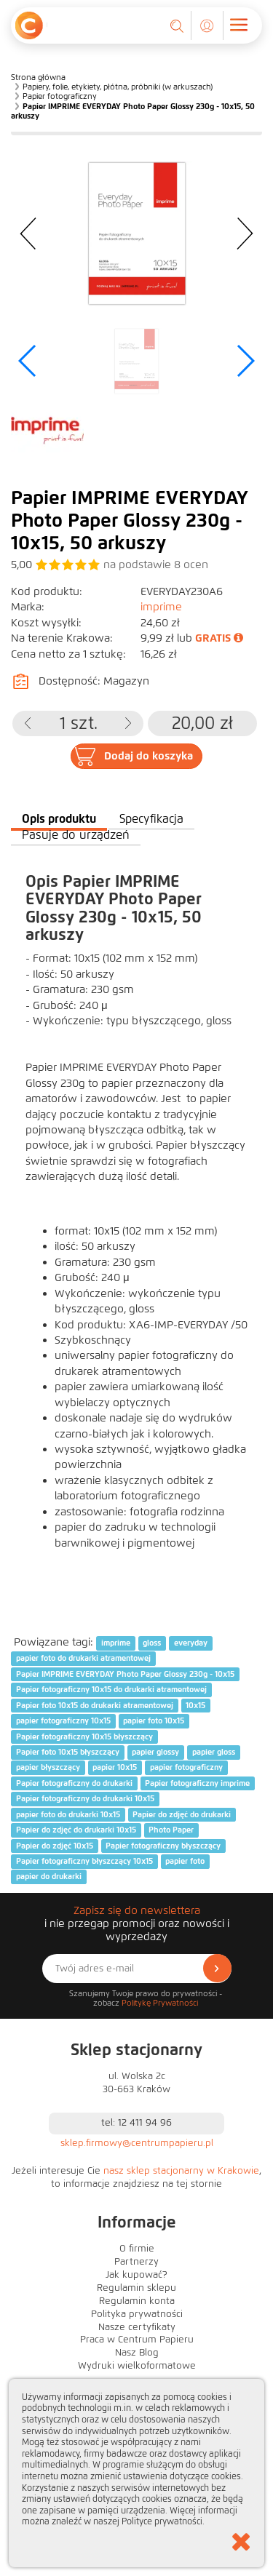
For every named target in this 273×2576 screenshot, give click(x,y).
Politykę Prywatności (160, 2003)
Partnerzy (136, 2262)
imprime (161, 606)
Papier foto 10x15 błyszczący (67, 1752)
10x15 (195, 1705)
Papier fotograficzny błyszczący (163, 1846)
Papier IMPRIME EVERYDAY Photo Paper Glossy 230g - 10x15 (125, 1674)
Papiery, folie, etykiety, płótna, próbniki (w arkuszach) (118, 86)
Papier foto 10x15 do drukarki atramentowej (94, 1705)
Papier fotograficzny (60, 96)
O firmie (136, 2248)
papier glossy (155, 1752)
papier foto (185, 1861)
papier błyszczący (48, 1768)
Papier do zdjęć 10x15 (54, 1846)
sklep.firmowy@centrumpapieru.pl (136, 2143)
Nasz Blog (137, 2352)
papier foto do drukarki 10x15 (68, 1814)
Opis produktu (59, 819)
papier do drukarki (49, 1877)
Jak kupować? (136, 2275)
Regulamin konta (137, 2301)
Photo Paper (171, 1830)
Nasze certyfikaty (136, 2327)
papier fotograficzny (186, 1768)
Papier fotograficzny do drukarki (74, 1783)
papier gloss (213, 1752)
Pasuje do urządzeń (76, 835)
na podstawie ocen (155, 564)
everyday (190, 1643)
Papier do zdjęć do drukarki (181, 1814)
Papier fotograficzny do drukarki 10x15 (85, 1798)
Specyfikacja (151, 819)
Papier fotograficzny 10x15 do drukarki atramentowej (111, 1690)
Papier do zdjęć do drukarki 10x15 (76, 1830)
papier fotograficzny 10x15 (63, 1720)
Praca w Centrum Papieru (137, 2339)
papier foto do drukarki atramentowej (83, 1659)
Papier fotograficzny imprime (197, 1783)
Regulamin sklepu (136, 2288)
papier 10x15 (114, 1768)
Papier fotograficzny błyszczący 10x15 (84, 1861)
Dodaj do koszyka (148, 755)
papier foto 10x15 (153, 1720)
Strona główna (38, 77)
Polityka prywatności (137, 2314)
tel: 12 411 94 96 (136, 2123)
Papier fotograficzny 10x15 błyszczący (84, 1736)
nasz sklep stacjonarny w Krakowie (181, 2171)
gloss (152, 1643)
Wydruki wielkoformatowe (137, 2366)
